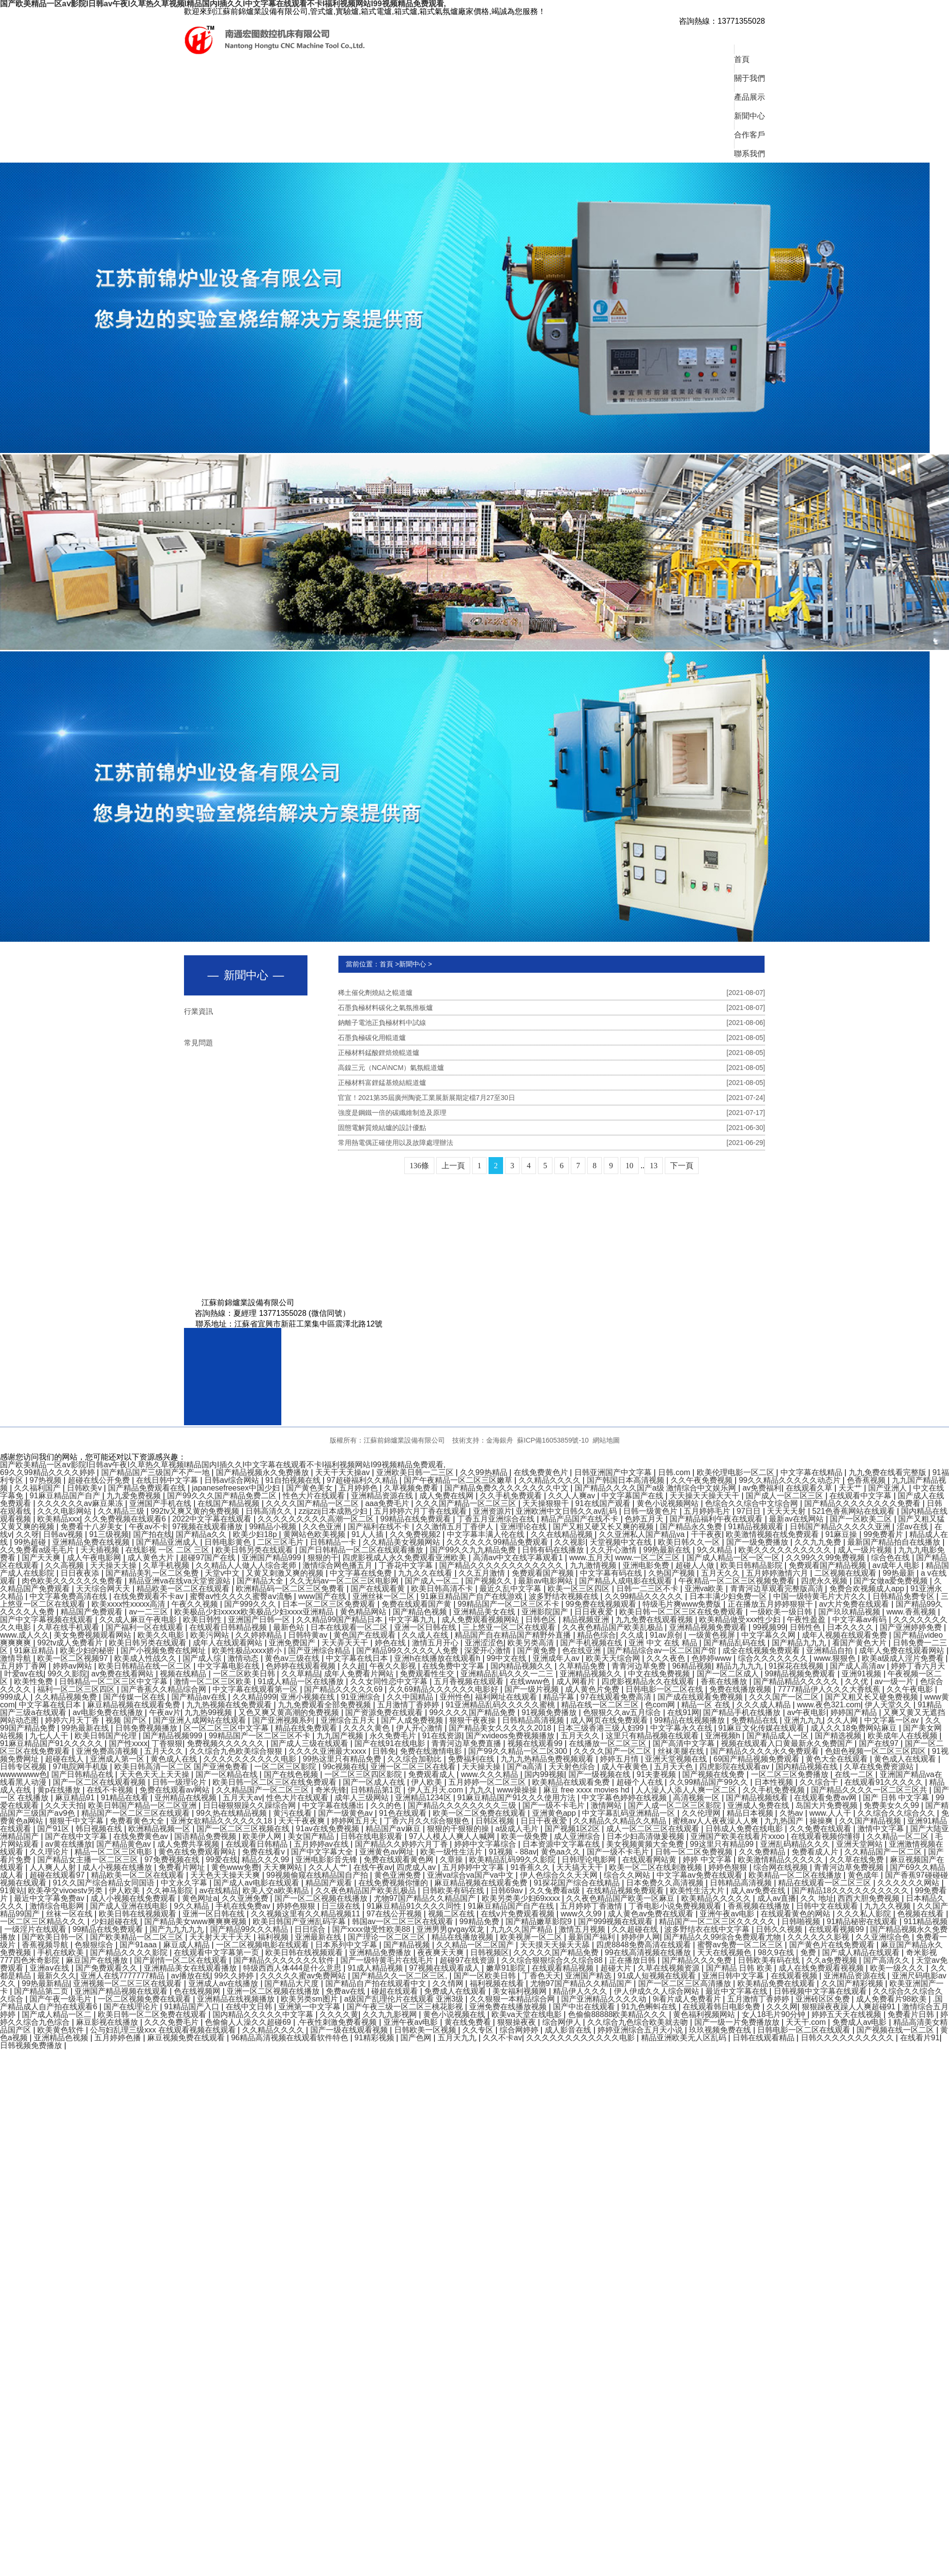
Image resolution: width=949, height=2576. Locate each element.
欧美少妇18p (256, 1534)
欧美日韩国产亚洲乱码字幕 (300, 1921)
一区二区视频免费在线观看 (145, 1999)
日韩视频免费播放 (32, 2045)
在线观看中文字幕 (861, 1495)
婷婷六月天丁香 (73, 1720)
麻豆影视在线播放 (108, 2022)
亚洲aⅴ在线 (50, 1968)
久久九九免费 (819, 1542)
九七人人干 (50, 1736)
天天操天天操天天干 (705, 1495)
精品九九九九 (740, 1666)
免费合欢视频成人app (867, 1588)
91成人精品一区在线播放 (302, 1681)
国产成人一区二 (433, 1581)
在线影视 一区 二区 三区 (168, 1550)
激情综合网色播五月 (338, 1565)
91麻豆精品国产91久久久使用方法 (518, 1797)
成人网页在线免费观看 (610, 1720)
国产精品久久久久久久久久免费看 (863, 1503)
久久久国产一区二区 (785, 1697)
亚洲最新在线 (319, 1937)
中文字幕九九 (413, 1619)
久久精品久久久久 (550, 1480)
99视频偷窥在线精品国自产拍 (318, 1875)
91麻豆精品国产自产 (66, 1495)
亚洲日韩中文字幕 (734, 1976)
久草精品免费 (583, 1666)
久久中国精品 (411, 1697)
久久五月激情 (483, 1573)
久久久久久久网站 (909, 1883)
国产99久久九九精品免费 (474, 1550)
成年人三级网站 (363, 1797)
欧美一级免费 (525, 1836)
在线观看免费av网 (826, 1797)
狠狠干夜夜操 (473, 1720)
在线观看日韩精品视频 (229, 1627)
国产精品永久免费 (692, 1526)
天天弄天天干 (345, 1643)
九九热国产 (785, 1821)
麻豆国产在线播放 (98, 1960)
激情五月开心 (436, 1643)
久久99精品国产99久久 (709, 1782)
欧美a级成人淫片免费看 (904, 1658)
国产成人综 (203, 1658)
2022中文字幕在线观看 (213, 1519)
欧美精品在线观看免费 (572, 1782)
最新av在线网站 (797, 1519)
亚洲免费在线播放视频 (509, 2007)
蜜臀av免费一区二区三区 (741, 1945)
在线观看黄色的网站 (796, 1914)
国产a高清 (525, 1767)
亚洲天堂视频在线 (677, 1759)
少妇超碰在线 (116, 1921)
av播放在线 (190, 1976)
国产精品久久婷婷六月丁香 (402, 1844)
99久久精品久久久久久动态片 (790, 1480)
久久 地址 (816, 1898)
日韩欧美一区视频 (426, 2030)
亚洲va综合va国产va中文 (471, 1875)
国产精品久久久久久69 (344, 1689)
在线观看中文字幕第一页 (217, 1952)
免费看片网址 (182, 1867)
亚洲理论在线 (524, 1526)
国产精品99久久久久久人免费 (408, 1650)
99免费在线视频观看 (602, 1604)
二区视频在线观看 (846, 1573)
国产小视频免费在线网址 (164, 1650)
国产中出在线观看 (585, 2007)
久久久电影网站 (65, 1511)
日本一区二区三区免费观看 (329, 1604)
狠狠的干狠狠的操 (459, 1828)
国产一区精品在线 (228, 1774)
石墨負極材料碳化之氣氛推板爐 (551, 1007)
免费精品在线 (755, 1720)
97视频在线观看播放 (208, 1526)
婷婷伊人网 (640, 1937)
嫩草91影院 (507, 1968)
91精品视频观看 (756, 1526)
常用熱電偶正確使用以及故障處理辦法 (551, 1142)
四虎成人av (417, 1867)
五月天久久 (721, 1573)
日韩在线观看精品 (764, 2038)
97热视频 (46, 1480)
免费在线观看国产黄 (417, 1604)
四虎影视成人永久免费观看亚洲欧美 (405, 1557)
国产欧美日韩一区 (54, 1937)
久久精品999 (254, 1697)
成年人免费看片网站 (360, 1674)
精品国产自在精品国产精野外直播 (514, 1635)
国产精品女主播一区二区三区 (88, 1859)
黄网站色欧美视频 (315, 1534)
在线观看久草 (810, 1488)
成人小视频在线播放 (118, 1867)
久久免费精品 (763, 1852)
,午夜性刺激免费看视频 (338, 2022)
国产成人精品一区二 (57, 2014)
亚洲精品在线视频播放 (236, 1999)
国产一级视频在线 (600, 1774)
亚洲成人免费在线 (759, 1805)
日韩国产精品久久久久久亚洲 (841, 1526)
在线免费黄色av (141, 1836)
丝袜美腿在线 (682, 1751)
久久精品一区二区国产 (476, 1945)
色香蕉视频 (867, 1480)
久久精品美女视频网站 (402, 1542)
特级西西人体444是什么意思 (293, 1968)
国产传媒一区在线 (135, 1697)
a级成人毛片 (517, 1828)
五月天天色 (674, 1767)
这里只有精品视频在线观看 (653, 1736)
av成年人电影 (896, 1565)
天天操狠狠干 (546, 1503)
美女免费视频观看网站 (93, 1635)
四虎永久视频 (825, 1581)
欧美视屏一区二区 (532, 1937)
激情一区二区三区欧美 (213, 1681)
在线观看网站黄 (650, 1859)
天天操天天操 (114, 1565)
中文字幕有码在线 (612, 1573)
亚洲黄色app (555, 1813)
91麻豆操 (842, 1534)
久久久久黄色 (367, 1728)
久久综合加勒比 (415, 1759)
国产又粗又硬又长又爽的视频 (604, 1526)
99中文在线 (507, 1658)
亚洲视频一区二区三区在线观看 (128, 1983)
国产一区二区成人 (729, 1674)
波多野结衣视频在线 (564, 1596)
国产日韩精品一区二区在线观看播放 (362, 1550)
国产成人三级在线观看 (310, 1743)
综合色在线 (891, 1557)
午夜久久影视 (393, 1666)
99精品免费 (480, 1921)
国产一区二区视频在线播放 (322, 1898)
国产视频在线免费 (714, 1774)
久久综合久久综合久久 (897, 1813)
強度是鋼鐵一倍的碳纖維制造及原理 (551, 1112)
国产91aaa (139, 1945)
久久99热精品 (484, 1472)
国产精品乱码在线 (735, 1643)
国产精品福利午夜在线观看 (717, 1519)
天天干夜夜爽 (302, 1821)
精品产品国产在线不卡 (580, 1519)
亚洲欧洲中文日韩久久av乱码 (567, 1511)
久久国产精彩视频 (853, 1983)
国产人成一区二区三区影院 (675, 1805)
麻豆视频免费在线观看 (187, 2038)
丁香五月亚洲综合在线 (496, 1519)
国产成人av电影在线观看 (257, 1883)
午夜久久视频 (195, 1604)
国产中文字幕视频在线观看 (47, 1619)
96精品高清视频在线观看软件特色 (290, 2038)
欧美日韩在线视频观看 (138, 1914)
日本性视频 (774, 1782)
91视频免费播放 (550, 1712)
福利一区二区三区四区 (77, 1689)
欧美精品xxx (58, 1519)
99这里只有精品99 (723, 1844)
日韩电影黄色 (228, 1542)
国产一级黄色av (346, 1813)
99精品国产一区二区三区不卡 (509, 1604)
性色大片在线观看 (315, 1495)
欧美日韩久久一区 (690, 1542)
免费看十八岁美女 (92, 1526)
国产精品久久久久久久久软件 (284, 1960)
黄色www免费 (235, 1867)
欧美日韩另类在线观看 (255, 1550)
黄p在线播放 (59, 1790)
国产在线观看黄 (379, 1588)
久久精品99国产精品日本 (340, 1619)
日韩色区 (541, 1619)
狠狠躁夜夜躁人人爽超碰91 (850, 2007)
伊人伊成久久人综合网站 (657, 1991)
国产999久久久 (251, 1604)
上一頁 (453, 1165)
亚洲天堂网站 (860, 1844)
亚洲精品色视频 (62, 2038)
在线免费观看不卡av (149, 1596)
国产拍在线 (152, 1534)
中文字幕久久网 (769, 1635)
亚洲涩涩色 (484, 1643)
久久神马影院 (170, 1890)
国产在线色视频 (292, 1774)
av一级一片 (895, 1681)
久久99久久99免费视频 (826, 1557)
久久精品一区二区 (899, 1836)
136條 (419, 1165)
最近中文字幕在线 (737, 1991)
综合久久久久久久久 (774, 1658)
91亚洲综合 (362, 1697)
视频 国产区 (127, 1720)
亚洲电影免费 (647, 1565)
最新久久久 (56, 1976)
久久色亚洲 (323, 1526)
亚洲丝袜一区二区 (384, 1596)
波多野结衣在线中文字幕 (707, 1929)
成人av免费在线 (759, 1890)
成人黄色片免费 (593, 1689)
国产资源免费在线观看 (385, 1712)
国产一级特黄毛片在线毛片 (387, 1960)
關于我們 (749, 78)
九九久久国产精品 (522, 1929)
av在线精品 (218, 1890)
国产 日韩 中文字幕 (897, 1797)
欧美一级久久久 (898, 1968)
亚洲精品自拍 (830, 1650)
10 (629, 1165)
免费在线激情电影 (432, 1751)
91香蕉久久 (531, 1867)
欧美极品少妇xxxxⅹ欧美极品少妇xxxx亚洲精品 (255, 1612)
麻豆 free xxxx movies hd (587, 1790)
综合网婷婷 (520, 2030)
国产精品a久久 (202, 1534)
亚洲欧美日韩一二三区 (416, 1472)
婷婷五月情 (620, 1759)
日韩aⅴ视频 (64, 1534)
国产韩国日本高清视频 (626, 1480)
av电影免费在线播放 (109, 1712)
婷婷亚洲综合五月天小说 (641, 2030)
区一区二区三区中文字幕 (227, 1728)
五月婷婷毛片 (708, 1511)
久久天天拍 (64, 1805)
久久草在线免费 (857, 1859)
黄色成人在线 (175, 1759)
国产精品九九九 (800, 1643)
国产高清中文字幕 (685, 1743)
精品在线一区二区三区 (601, 1705)
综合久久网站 (628, 1875)
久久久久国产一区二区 (613, 1751)
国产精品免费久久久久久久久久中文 (507, 1488)
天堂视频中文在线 (622, 1542)
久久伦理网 (702, 1813)
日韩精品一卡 (334, 1542)
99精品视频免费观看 (801, 1674)
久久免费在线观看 (821, 1828)
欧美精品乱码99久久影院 (513, 1859)
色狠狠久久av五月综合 (623, 1712)
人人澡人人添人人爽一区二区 (687, 1790)
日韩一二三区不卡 (648, 1588)
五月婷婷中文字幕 (474, 1867)
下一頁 (681, 1165)
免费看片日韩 (912, 2014)
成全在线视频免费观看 (762, 1650)
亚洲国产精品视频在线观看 (122, 1991)
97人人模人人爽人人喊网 (453, 1836)
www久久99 (582, 1914)
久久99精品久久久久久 (645, 1596)
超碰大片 (616, 1968)
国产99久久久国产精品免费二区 (222, 1495)
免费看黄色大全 (138, 1821)
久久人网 (843, 1720)
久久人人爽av (572, 1495)
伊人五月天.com (436, 1790)
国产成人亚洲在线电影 (129, 1906)
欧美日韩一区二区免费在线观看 (153, 2014)
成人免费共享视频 (189, 1844)
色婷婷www (712, 1658)
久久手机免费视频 (775, 1790)
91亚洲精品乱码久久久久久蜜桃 (501, 1705)
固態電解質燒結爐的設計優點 (551, 1127)
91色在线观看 (404, 1813)
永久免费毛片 (393, 1736)
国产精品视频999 (173, 1736)
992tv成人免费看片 (71, 1643)
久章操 (452, 1859)
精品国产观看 (330, 1883)
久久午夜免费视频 (703, 1480)
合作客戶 (749, 135)
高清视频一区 (697, 1797)
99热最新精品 (45, 1983)
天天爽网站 (283, 1867)
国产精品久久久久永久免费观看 (765, 1751)
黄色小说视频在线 (455, 2014)
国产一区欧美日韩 (486, 1976)
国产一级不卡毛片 (554, 1805)
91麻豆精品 (35, 1650)
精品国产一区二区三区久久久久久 (718, 1921)
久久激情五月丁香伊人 (455, 1526)
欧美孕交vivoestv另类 (66, 1890)
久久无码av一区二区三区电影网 (345, 1581)
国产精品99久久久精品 (250, 1929)
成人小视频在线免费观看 (134, 1898)
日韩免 (384, 1751)
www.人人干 (832, 1813)
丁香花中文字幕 (407, 1565)
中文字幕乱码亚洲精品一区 (629, 1813)
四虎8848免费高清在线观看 (644, 1945)
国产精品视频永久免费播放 (263, 1472)
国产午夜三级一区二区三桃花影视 (406, 2007)
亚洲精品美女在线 (485, 1612)
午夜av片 (165, 1712)
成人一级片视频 (866, 1550)
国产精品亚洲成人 (168, 1542)
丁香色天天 (541, 1976)
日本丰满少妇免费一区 (729, 1596)
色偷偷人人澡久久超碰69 (249, 2022)
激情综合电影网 (58, 1906)
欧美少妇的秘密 (88, 1650)
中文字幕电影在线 (229, 1666)
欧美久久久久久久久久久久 (785, 1550)
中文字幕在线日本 (358, 1658)
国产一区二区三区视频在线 (244, 1828)
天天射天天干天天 (221, 1937)
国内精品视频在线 (808, 1767)
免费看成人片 (816, 1852)
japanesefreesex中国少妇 (237, 1488)
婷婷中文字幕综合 (486, 1844)
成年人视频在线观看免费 (845, 1635)
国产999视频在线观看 (616, 1921)
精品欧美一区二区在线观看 (184, 1588)
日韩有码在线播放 (554, 1550)
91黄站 (12, 1890)
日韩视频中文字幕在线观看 (821, 1991)
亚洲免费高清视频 (108, 1751)
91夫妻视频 (657, 1774)
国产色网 (416, 2038)
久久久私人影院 (865, 1914)
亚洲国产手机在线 (161, 1503)
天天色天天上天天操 (155, 1774)
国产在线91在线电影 (390, 1743)
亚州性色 (455, 1697)
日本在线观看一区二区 (350, 1627)
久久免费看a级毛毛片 (38, 1550)
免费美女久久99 (892, 1805)
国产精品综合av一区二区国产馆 (662, 1650)
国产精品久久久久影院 (129, 1952)
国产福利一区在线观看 (145, 1627)
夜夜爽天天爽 (441, 1952)
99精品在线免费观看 (416, 1519)
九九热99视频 (209, 1712)
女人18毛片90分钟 (775, 2014)
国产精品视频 (407, 1945)
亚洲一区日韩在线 (426, 1627)
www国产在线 (323, 1596)
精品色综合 (596, 1635)
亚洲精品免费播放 (381, 1952)
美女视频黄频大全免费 (646, 1844)
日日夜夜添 (81, 1573)
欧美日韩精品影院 (752, 1565)
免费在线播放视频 (741, 1689)
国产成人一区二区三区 (785, 1495)
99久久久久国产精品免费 (473, 1712)
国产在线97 (880, 1743)
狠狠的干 (322, 1557)
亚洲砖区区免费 (824, 1999)
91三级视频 (109, 1534)
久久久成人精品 (764, 1705)
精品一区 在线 (706, 1705)
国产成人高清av (858, 1666)
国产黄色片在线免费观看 (832, 1945)
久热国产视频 (672, 1573)
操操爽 (822, 1821)
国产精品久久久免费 (698, 1960)
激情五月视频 (583, 1929)
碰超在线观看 (395, 1991)
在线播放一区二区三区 (608, 1743)
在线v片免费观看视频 (518, 1914)
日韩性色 (806, 1627)
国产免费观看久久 (107, 1968)
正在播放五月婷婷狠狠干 (771, 1604)
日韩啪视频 (801, 1921)
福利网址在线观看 (507, 1697)
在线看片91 (920, 2038)
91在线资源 (442, 1736)
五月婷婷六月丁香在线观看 (421, 1511)
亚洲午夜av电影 (728, 1914)
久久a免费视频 (832, 1960)
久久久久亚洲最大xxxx (328, 1751)
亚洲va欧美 (705, 1588)
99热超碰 (31, 1542)
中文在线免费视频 (660, 1674)
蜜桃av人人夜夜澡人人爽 (716, 1821)
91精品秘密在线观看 (863, 1921)
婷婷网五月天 (355, 1821)
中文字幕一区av (892, 1720)
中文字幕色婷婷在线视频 (625, 1797)
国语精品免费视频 (206, 1836)
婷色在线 (391, 1643)
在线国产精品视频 (229, 1503)
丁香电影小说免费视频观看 (675, 1906)
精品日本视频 (751, 1813)
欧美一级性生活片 (452, 1852)
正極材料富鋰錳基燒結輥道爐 (551, 1082)
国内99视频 (544, 1774)
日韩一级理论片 (180, 1782)
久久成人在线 (426, 1635)
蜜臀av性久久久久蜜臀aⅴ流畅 (242, 1596)
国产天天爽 (42, 1557)
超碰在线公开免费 (100, 1480)
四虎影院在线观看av (735, 1767)
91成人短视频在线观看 (658, 1976)
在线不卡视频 (111, 1790)
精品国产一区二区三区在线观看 (136, 1813)
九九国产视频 (341, 1736)
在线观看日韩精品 (258, 1844)
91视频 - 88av (512, 1852)
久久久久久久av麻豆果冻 (81, 1503)
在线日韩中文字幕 (168, 1480)
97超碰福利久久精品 (363, 1480)
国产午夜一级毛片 (61, 1999)
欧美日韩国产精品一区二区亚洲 (143, 1805)
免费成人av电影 (860, 2022)
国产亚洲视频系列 (284, 1720)
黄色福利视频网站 (705, 2014)
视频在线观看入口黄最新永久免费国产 (788, 1743)
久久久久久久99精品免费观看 (498, 1542)
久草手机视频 (167, 1565)
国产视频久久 (489, 1581)
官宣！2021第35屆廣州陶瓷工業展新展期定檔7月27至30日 (551, 1097)
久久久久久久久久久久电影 (250, 1759)
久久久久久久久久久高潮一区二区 (317, 1519)
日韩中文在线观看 (828, 1906)
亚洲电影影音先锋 (327, 1859)
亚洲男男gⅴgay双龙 (451, 1929)
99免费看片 (884, 1534)
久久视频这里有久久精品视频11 (306, 1914)
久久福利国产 (38, 1488)
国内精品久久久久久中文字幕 (264, 2014)
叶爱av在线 (24, 1674)
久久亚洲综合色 (884, 1937)
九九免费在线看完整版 (888, 1472)
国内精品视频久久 (522, 1666)
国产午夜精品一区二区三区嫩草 (459, 1480)
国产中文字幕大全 (323, 1852)
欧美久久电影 (162, 1635)
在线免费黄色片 (542, 1472)
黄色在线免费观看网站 (198, 1852)
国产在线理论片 (132, 2007)
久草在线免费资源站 (880, 1767)
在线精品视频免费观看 (626, 1890)
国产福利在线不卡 (380, 1526)
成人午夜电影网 (95, 1557)
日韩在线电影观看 (372, 1836)
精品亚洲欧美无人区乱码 (684, 2038)
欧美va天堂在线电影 (527, 2014)
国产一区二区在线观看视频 (100, 1782)
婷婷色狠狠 (728, 1867)
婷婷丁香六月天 (918, 1666)
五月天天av (242, 1797)
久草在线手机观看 (69, 1627)
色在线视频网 (198, 1991)
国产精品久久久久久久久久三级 (463, 1805)
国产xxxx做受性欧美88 (372, 1929)
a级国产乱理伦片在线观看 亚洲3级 (405, 1999)
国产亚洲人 (888, 1488)
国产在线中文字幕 (77, 1836)
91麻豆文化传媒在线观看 (763, 1728)
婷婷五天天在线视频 (847, 2014)
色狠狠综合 (95, 1945)
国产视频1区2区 (573, 1828)
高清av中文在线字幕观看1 (519, 1557)
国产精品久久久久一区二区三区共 (870, 1790)
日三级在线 (341, 1906)
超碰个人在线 (640, 1782)
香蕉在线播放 (725, 1681)
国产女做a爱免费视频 (892, 1581)
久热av (792, 1813)
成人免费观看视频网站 (481, 1619)
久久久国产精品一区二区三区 (466, 1503)
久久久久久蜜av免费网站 (304, 1976)
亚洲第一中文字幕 (310, 2007)
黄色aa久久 (561, 1852)
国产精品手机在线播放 (742, 1712)
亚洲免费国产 (293, 1643)
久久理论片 (50, 1852)
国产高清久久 (887, 1960)
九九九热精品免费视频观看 (548, 1759)
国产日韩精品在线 (83, 1774)
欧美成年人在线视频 (903, 1736)
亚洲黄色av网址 (387, 1852)
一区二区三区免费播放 (790, 1774)
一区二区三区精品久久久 (43, 1921)
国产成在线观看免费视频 (701, 1697)
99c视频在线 (344, 1767)
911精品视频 (925, 1921)
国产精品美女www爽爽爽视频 (196, 1921)
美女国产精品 (312, 1836)
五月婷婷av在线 (322, 1844)
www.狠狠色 (836, 1658)
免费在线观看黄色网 (399, 1859)
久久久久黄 (339, 2014)
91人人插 (368, 1534)
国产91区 (54, 1828)
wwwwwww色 (23, 1774)
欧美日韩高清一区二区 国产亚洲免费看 (182, 1767)
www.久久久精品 (490, 1774)
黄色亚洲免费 (398, 1875)
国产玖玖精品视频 (850, 1612)
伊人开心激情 (420, 1728)
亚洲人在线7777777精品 (123, 1976)
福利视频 (274, 1937)
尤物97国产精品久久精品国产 (425, 1898)
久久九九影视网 (391, 2014)
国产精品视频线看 (758, 1797)
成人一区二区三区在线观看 (653, 1828)
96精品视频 (692, 1666)
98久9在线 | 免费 (788, 1952)
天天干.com (807, 2022)
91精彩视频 (375, 2038)
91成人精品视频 (376, 1968)
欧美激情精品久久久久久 (781, 1859)
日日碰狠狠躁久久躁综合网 (250, 1805)
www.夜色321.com (829, 1705)
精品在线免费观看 (307, 1728)
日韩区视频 (495, 1821)
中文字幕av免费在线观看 (700, 1875)
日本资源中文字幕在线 (562, 1844)
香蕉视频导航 (46, 1945)
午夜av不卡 (148, 1526)
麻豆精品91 (76, 1797)
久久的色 (386, 1805)
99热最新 (900, 1573)
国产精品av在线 (199, 1697)
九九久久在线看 (426, 1573)
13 (654, 1165)
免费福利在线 (472, 1759)
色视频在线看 (921, 1914)
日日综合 (310, 1929)
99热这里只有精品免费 (343, 1759)
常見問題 (198, 1043)
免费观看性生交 (428, 1674)
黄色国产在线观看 (366, 1635)
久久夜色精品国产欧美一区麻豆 (621, 1898)
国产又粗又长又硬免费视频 (872, 1697)
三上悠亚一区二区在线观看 (509, 1627)
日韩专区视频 (24, 1767)
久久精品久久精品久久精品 (620, 1821)
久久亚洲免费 (246, 1898)
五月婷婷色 (359, 1488)
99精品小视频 (274, 1526)
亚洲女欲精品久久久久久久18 (222, 1821)
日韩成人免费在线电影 (745, 1828)
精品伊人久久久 (581, 1991)
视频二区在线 (452, 1914)
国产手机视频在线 (592, 1643)
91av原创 (667, 1635)
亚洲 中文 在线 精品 (663, 1643)
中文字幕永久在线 (682, 1728)
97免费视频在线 (172, 1859)
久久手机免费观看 (512, 1495)
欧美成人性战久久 (146, 1658)
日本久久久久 (851, 1627)
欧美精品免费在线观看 (777, 1983)
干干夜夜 (706, 1534)
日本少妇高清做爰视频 (646, 1836)
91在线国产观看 (603, 1503)
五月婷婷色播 (118, 2038)
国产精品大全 (261, 1581)
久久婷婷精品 (259, 1635)
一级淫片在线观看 (36, 1929)
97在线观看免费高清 (617, 1697)
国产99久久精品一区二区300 (518, 1751)
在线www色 (531, 1681)
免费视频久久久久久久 (226, 1743)
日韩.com (675, 1472)
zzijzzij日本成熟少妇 (333, 1511)
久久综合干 (819, 1782)
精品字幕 (559, 1697)
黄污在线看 (293, 1813)
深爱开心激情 (488, 1650)
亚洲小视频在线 (308, 1697)
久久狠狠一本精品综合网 (513, 1999)
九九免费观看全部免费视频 (325, 1705)
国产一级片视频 (533, 1689)
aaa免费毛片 (388, 1503)
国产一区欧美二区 (862, 1519)
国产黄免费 (537, 1650)
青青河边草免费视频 (850, 1867)
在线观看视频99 (837, 1929)
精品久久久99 (266, 1859)
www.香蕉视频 (912, 1612)
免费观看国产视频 (544, 1573)
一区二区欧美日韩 (245, 1674)
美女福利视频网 (520, 1991)
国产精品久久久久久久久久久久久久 (502, 1565)
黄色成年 (864, 1875)
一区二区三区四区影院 (364, 1774)
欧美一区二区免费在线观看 (480, 1813)
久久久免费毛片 (172, 2022)
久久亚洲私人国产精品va (643, 1534)
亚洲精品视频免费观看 (709, 1627)
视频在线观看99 (536, 1743)
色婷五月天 (645, 1519)
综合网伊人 (562, 2022)
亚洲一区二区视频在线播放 (274, 1991)
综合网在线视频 (781, 1867)
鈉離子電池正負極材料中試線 (551, 1022)
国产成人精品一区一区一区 (734, 1557)
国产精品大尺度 (292, 1983)
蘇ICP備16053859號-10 (553, 1440)
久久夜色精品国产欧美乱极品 (613, 1627)
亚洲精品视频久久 (592, 1674)
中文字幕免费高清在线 (69, 1596)
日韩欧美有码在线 (454, 1890)
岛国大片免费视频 (827, 1805)
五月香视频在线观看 (469, 1681)
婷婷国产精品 (854, 1712)
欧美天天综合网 (614, 1658)
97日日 (749, 1511)
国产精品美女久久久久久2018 (501, 1728)
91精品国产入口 (192, 2007)
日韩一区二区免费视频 (695, 1852)
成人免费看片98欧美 (892, 1999)
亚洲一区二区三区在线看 (414, 1767)
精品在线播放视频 (463, 1937)
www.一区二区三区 (648, 1557)
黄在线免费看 (468, 2022)
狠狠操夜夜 (517, 2022)
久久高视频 (65, 1565)
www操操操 (518, 1790)
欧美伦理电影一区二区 (736, 1472)
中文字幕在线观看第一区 (256, 1689)
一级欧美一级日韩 (782, 1612)
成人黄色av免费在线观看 (651, 1914)
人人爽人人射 (54, 1867)
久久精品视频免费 (67, 1697)
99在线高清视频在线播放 (649, 1952)
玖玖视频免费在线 (721, 2030)
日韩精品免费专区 (904, 1596)
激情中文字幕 (881, 1828)
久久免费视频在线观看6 (126, 1519)
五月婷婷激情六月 (778, 1573)
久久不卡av (502, 2038)
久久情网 (448, 1983)
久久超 (353, 1666)
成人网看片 (576, 1681)
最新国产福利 (592, 1937)
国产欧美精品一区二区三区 (137, 1937)
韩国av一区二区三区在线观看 (403, 1921)
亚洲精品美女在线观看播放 (191, 1968)
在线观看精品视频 (564, 1968)
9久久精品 (715, 1550)
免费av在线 (346, 1991)
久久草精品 (300, 1674)
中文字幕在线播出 (334, 1805)
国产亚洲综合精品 (320, 1650)
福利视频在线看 (498, 1983)
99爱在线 (222, 1859)
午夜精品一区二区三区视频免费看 (737, 1581)
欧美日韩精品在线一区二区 (145, 1666)
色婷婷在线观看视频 (301, 1666)
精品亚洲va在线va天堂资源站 (180, 1581)
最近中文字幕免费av (50, 1898)
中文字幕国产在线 (633, 1495)
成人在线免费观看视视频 (822, 1968)
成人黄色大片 (151, 1557)
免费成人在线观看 (456, 1991)
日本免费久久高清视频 (665, 1883)
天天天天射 (787, 1511)
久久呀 (27, 1534)
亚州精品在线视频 (186, 1797)
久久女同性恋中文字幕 (389, 1681)
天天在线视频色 (725, 1952)
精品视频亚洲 (587, 1619)
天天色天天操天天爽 (226, 1875)
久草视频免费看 (412, 1488)
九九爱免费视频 (135, 1495)
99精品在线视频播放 (690, 1720)
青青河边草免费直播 (467, 1743)
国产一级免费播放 (758, 1542)
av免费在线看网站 (124, 1674)
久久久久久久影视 (819, 1937)
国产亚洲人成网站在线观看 (200, 1720)
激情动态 (244, 1658)
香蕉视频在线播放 (760, 1906)
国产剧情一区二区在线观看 (181, 1960)
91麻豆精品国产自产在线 (512, 1906)
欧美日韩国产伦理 (106, 1736)
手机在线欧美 (61, 1952)
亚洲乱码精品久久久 (796, 1844)
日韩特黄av (308, 1635)
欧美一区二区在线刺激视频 (656, 1867)
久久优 (857, 1681)
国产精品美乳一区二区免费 (153, 1573)
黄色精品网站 (364, 1612)
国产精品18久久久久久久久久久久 (851, 1890)
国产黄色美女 (310, 1488)
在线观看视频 (795, 1976)
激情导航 (16, 1658)
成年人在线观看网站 (228, 1643)
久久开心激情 (614, 1550)
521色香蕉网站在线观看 (854, 1511)
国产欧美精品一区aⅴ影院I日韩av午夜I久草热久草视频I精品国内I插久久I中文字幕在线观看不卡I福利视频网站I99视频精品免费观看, (222, 1465)
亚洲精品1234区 (424, 1797)
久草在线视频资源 (670, 1968)
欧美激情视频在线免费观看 (773, 1534)
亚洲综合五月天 (349, 1720)
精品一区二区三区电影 (114, 1852)
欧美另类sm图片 (310, 1999)
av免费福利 (761, 1488)
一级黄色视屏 (713, 1635)
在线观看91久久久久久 (884, 1782)
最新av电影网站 (546, 1581)
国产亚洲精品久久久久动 (604, 1999)
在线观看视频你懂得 (826, 1836)
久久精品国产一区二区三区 (263, 1790)
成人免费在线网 (447, 1495)
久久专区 (478, 2030)
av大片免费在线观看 (855, 1604)
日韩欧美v (85, 1488)
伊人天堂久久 (889, 1705)
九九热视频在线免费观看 (230, 1705)
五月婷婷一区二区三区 (488, 1782)
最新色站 (289, 1627)
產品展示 (749, 97)
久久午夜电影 (911, 1689)
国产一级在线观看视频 (350, 2030)
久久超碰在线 (636, 1929)
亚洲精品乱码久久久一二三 (507, 1674)
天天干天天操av (343, 1472)
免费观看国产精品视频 (828, 1565)
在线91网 (683, 1712)
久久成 (632, 1635)
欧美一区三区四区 (580, 1588)
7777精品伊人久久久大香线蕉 (830, 1689)
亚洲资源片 (492, 1511)
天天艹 (851, 1488)
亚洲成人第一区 (118, 1759)
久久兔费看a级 (555, 1890)
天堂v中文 (223, 1573)
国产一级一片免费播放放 (737, 2022)
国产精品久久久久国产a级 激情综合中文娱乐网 (656, 1488)
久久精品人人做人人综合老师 (247, 1565)
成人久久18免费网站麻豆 (855, 1728)
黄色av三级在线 (293, 1658)
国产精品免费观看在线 (147, 1488)
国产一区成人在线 (375, 1782)
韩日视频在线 (100, 1828)
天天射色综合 (573, 1767)
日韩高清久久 (269, 1511)
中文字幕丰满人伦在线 (486, 1534)
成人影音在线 (569, 2030)
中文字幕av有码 (860, 1619)
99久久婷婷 (235, 1976)
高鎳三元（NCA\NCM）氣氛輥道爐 (551, 1067)
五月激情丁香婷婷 (409, 1705)
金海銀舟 (499, 1440)
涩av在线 (913, 1526)
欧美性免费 (34, 1681)
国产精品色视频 (421, 1612)
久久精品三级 (122, 1511)
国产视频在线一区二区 (896, 2030)
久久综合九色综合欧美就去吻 (638, 2022)
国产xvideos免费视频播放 (511, 1736)
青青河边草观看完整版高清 (777, 1588)
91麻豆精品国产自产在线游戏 (472, 1596)
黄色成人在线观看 (906, 1759)
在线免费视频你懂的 (394, 1883)
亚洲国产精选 (589, 1976)
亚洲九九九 (803, 1720)
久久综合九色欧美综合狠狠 (236, 1751)
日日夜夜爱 (594, 1612)
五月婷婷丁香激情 (592, 1906)
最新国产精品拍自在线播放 (894, 1542)
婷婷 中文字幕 (708, 1859)
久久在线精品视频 (563, 1534)
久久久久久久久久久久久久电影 (581, 2038)
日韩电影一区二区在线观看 (804, 2030)
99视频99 (769, 1627)
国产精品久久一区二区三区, (400, 1976)
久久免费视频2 (416, 1534)
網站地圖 (606, 1440)
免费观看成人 (432, 1774)
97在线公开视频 (395, 1914)
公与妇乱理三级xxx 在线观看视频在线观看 (164, 2030)
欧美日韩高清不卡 (443, 1588)
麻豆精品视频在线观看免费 (134, 1705)
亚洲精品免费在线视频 (92, 1542)
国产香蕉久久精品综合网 (164, 1689)
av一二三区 (149, 1612)
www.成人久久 (24, 1635)
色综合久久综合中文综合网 (752, 1503)
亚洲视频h (723, 1736)
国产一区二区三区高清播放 (685, 1983)
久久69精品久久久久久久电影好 (444, 1689)
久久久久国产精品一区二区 (313, 1503)
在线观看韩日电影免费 (722, 2007)
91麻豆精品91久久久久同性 (415, 1906)
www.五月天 (590, 1557)
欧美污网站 (210, 1635)
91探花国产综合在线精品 (578, 1883)
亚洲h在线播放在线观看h (438, 1658)
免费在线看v (264, 1852)
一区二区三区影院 (286, 1767)
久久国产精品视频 (871, 1821)
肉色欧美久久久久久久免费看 (73, 1581)
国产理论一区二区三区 (387, 1937)
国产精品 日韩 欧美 (740, 1968)
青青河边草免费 (640, 1666)
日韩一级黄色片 (651, 1511)
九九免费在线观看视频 (655, 1619)
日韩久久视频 (780, 1929)
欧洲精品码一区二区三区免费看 (291, 1588)
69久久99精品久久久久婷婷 (48, 1472)
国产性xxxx (128, 1743)
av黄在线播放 (68, 1844)
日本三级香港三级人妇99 (602, 1728)
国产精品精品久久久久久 (797, 1681)
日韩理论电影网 (590, 1859)
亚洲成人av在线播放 (224, 1983)
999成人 (15, 1697)
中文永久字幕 (185, 1883)
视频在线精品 (184, 1674)
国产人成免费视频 (413, 1720)
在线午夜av (373, 1867)
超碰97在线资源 (468, 1960)
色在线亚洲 (582, 1650)
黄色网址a (199, 1898)
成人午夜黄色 (625, 1767)
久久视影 (569, 1542)
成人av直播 (776, 1898)
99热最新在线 (668, 1550)
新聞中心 (749, 116)
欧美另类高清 (531, 1643)
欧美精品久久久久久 (717, 1898)
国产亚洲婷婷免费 (912, 1627)
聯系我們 (749, 154)
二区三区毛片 (281, 1542)
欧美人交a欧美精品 (277, 1890)
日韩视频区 (489, 1952)
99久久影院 (67, 1674)
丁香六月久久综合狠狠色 (427, 1821)
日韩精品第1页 (377, 1790)
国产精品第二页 (42, 1991)
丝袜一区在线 (70, 1914)
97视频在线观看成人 (445, 1968)
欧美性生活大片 (698, 1890)
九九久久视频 (888, 1906)
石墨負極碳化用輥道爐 (551, 1037)
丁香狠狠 (167, 1743)
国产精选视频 (839, 1736)
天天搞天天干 (580, 1867)
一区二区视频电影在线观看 (263, 1945)
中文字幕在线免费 (362, 1573)
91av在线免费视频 (328, 1828)
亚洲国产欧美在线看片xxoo (738, 1836)
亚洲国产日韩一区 (260, 1619)
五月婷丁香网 (24, 1666)
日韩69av (507, 1890)
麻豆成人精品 (187, 1945)
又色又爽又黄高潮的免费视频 (289, 1712)
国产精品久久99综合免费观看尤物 (723, 1937)
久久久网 (781, 2007)
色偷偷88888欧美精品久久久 (618, 2014)
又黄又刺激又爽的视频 (285, 1573)
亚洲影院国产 (545, 1612)
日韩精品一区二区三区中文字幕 (114, 1681)
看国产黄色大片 (860, 1643)
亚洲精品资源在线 (383, 1495)
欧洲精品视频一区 (160, 1828)
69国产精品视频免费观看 (757, 1759)
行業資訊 (198, 1011)
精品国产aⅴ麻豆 (394, 1828)
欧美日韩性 (203, 1619)
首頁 (742, 59)
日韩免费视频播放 (147, 1728)
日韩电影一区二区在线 (665, 1689)
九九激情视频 (594, 1565)
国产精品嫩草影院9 (539, 1921)
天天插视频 (100, 1550)
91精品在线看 (125, 1797)
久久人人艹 (328, 1867)
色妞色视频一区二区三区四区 (876, 1751)
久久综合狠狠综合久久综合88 (553, 1960)
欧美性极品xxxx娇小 (248, 1650)
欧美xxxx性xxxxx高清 (129, 1604)
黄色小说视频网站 (669, 1503)
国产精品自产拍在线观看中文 (376, 1983)
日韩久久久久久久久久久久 (848, 2038)
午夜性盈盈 (807, 1619)
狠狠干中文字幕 (77, 1821)
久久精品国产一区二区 (884, 1852)
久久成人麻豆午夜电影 (139, 1619)
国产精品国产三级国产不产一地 (156, 1472)
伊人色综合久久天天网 (559, 1875)
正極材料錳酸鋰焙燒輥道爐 (551, 1052)
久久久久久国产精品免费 (556, 1952)
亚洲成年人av (557, 1658)
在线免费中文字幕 (454, 1666)
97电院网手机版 (81, 1767)
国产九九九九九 (178, 1929)
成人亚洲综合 (578, 1836)
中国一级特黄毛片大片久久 (820, 1596)
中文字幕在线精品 (812, 1472)
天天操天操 (482, 1767)
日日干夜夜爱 (544, 1821)
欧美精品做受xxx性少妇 (740, 1619)
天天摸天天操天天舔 (556, 1945)
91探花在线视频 (797, 1666)
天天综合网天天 (104, 1588)
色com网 (661, 1705)
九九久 (480, 1790)
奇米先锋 (330, 1790)
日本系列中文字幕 (347, 1945)
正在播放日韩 (633, 1960)
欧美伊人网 (263, 1836)
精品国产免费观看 (92, 1612)
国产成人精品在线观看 (862, 1952)
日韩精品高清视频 (534, 1720)
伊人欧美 (427, 1782)
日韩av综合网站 (232, 1480)
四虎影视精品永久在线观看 (648, 1681)
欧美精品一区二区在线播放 (796, 1875)
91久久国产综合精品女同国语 (104, 1883)
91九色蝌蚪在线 (649, 2007)
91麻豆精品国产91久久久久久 (52, 1743)
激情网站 (607, 1805)
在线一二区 (855, 1774)
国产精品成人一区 (779, 1736)
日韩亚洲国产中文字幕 (614, 1472)
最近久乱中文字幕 (511, 1588)
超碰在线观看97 (58, 1875)
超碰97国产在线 (208, 1557)
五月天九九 (458, 2038)
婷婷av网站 (73, 1666)
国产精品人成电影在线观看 (626, 1581)
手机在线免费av (243, 1906)
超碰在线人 (65, 1759)
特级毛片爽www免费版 (683, 1604)
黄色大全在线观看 (838, 1759)
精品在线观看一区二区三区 (825, 1883)
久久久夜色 (666, 1658)
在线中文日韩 (250, 2007)
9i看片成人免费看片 (688, 1999)
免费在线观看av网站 (175, 1790)
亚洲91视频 (862, 1674)
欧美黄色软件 (61, 2030)
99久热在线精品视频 (232, 1813)
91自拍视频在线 (293, 1480)
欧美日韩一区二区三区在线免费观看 (682, 1612)
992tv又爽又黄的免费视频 (196, 1511)
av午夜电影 (807, 1712)
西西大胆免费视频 (870, 1898)
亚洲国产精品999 (272, 1557)
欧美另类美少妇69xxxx (522, 1898)
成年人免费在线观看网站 (902, 1650)
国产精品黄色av (124, 1844)
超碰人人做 (695, 1565)
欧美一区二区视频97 (73, 1658)
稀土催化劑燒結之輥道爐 (551, 992)
